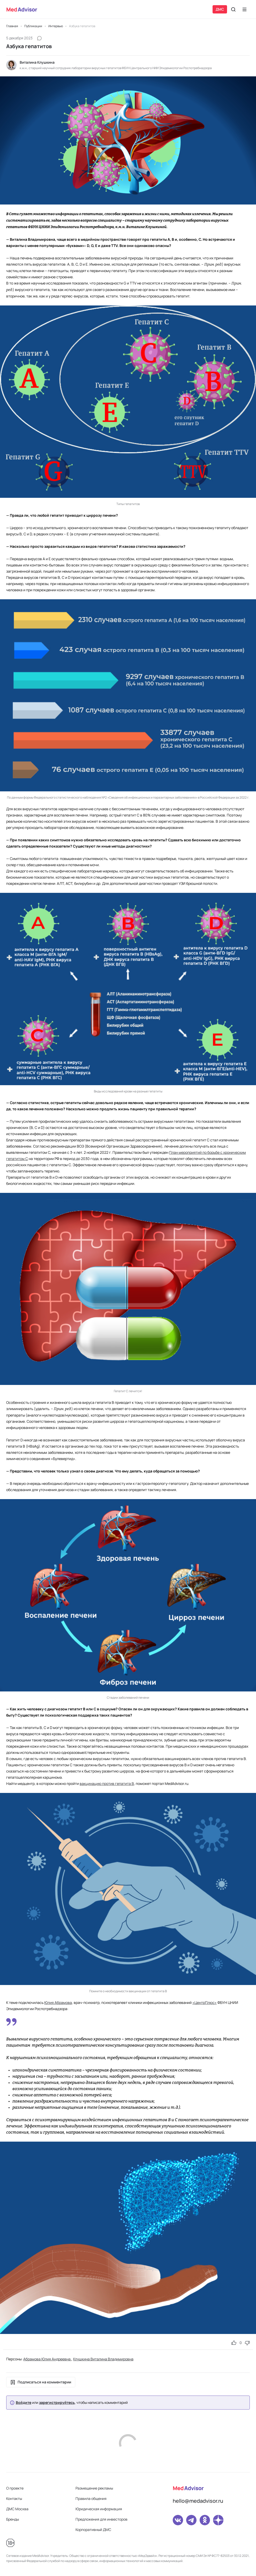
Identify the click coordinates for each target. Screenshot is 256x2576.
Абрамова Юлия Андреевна (47, 2358)
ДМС (220, 9)
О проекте (15, 2488)
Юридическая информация (99, 2508)
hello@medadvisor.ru (198, 2500)
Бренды (12, 2519)
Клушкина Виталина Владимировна (103, 2358)
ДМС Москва (17, 2508)
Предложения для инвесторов (101, 2519)
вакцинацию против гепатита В (107, 1783)
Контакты (14, 2498)
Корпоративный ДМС (93, 2529)
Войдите (23, 2402)
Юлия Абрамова (58, 2002)
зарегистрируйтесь (57, 2402)
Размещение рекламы (94, 2488)
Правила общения (91, 2498)
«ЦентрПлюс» (204, 2002)
